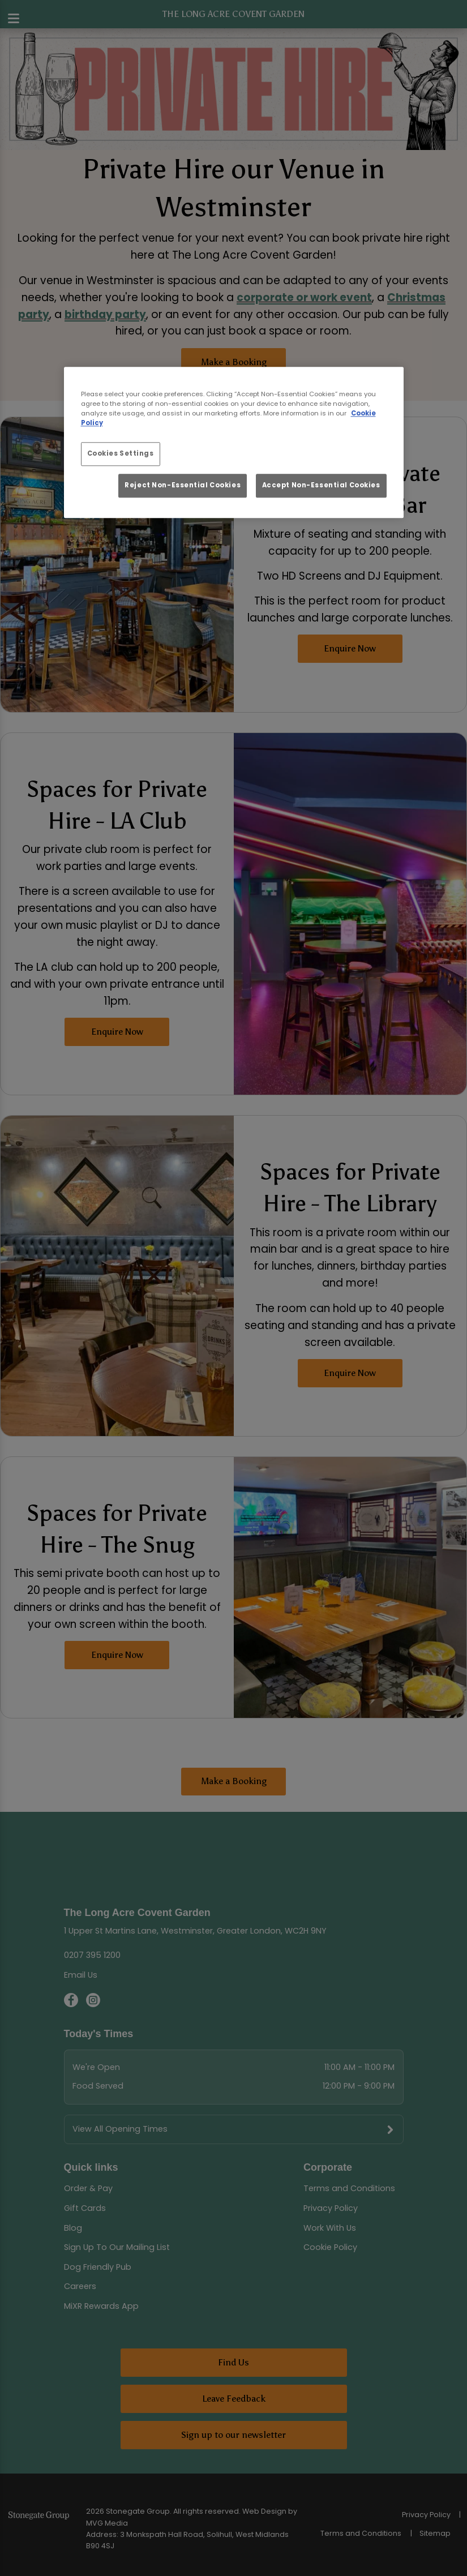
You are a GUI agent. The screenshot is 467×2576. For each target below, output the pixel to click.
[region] (234, 442)
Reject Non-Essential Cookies (183, 485)
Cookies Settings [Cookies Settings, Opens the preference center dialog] (120, 453)
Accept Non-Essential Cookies (321, 485)
